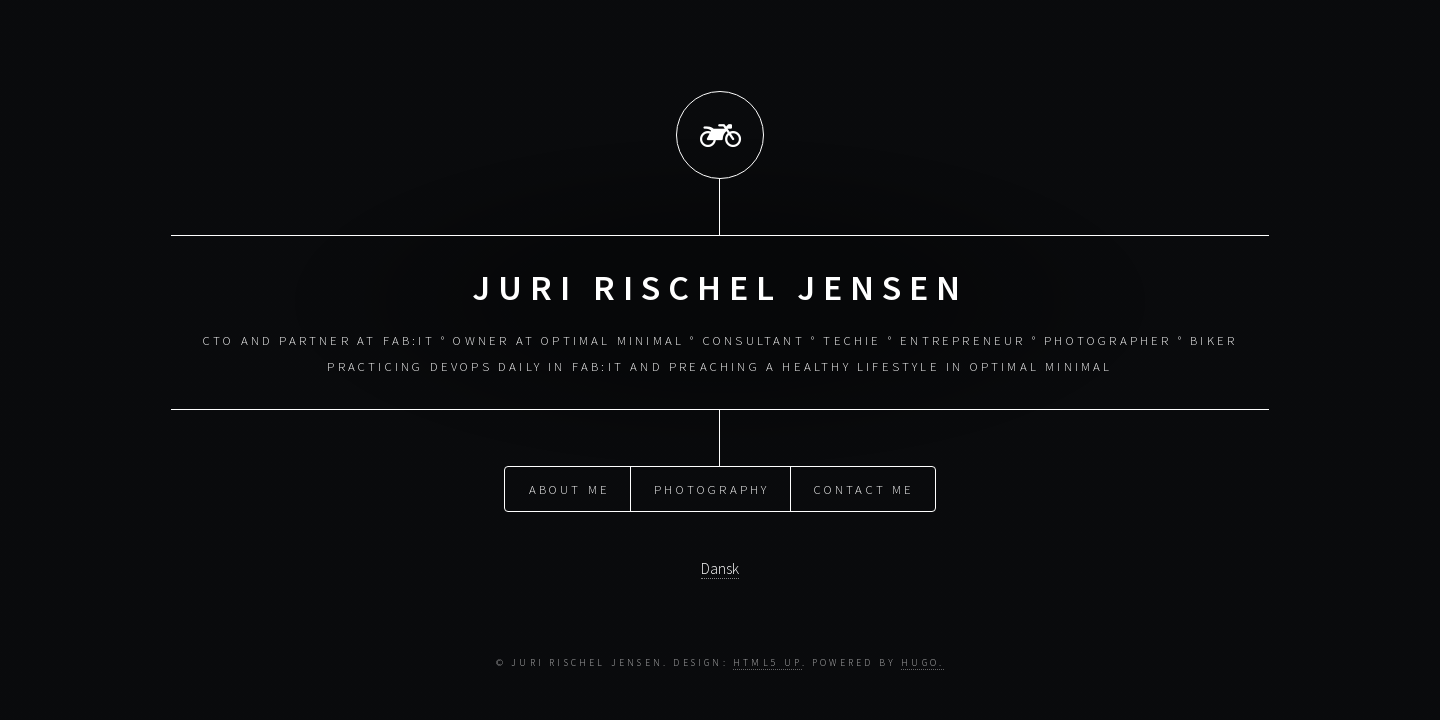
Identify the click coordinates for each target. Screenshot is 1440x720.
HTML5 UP (767, 663)
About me (570, 486)
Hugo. (922, 663)
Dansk (720, 567)
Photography (711, 486)
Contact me (864, 486)
